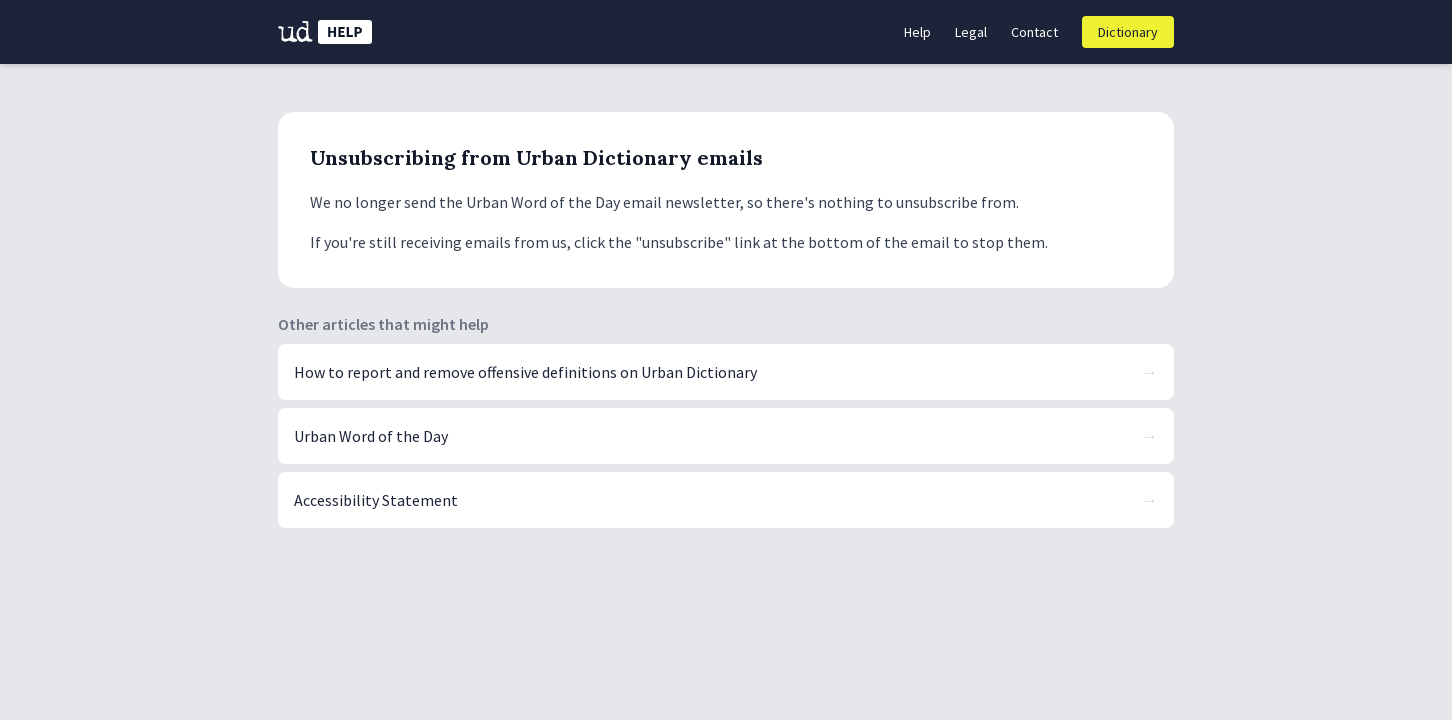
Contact (1034, 32)
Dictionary (1128, 32)
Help (917, 32)
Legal (971, 32)
